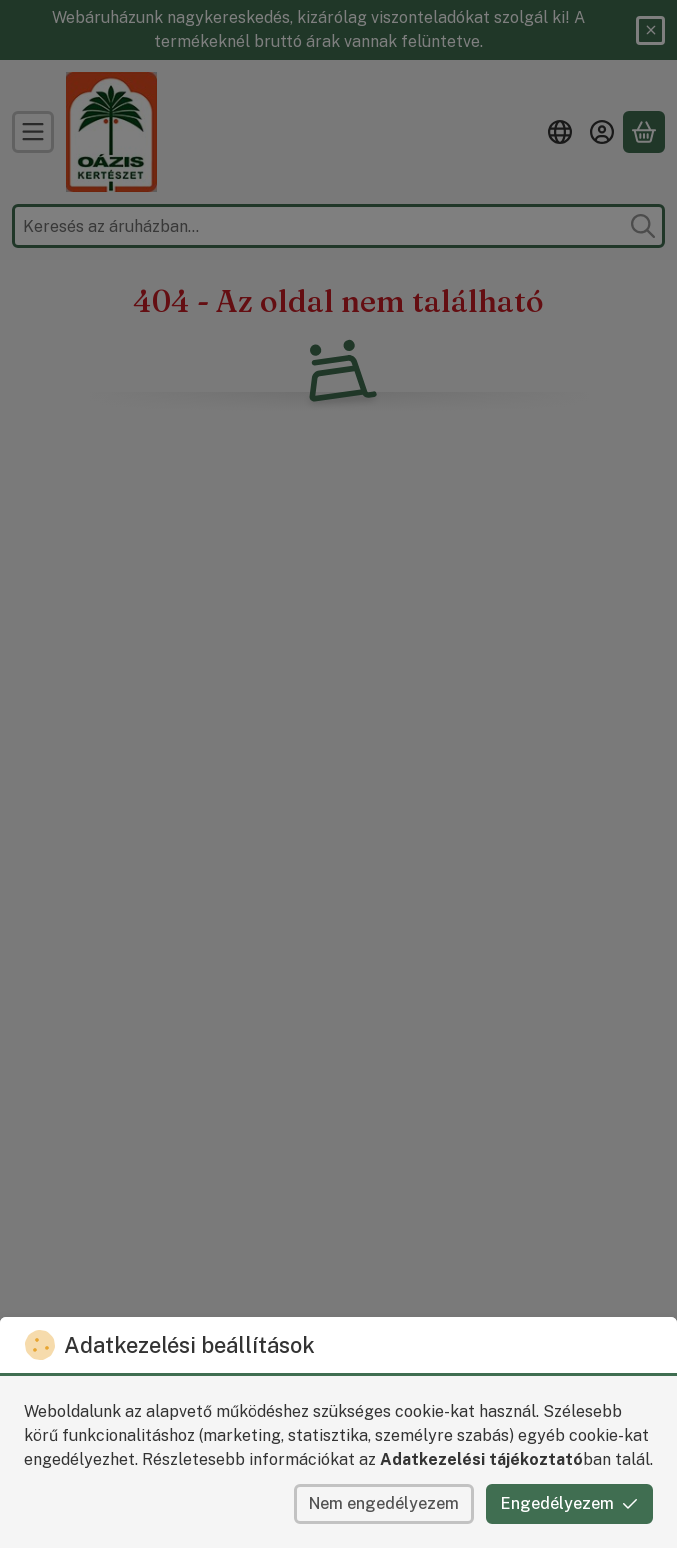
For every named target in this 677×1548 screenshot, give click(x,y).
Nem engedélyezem (384, 1503)
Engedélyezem (569, 1503)
